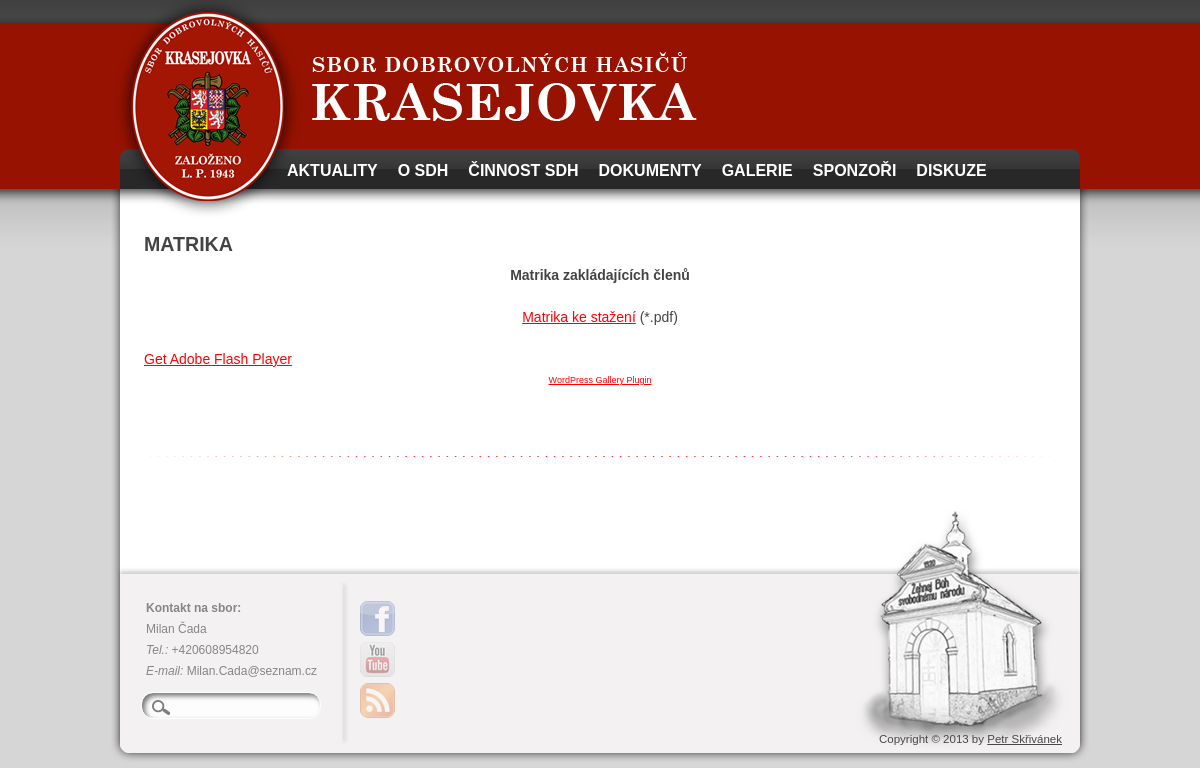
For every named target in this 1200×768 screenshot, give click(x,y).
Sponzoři (855, 170)
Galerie (757, 170)
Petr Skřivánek (1024, 739)
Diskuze (951, 170)
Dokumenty (650, 170)
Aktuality (332, 170)
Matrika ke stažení (579, 317)
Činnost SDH (523, 170)
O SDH (423, 170)
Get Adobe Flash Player (218, 359)
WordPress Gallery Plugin (600, 380)
